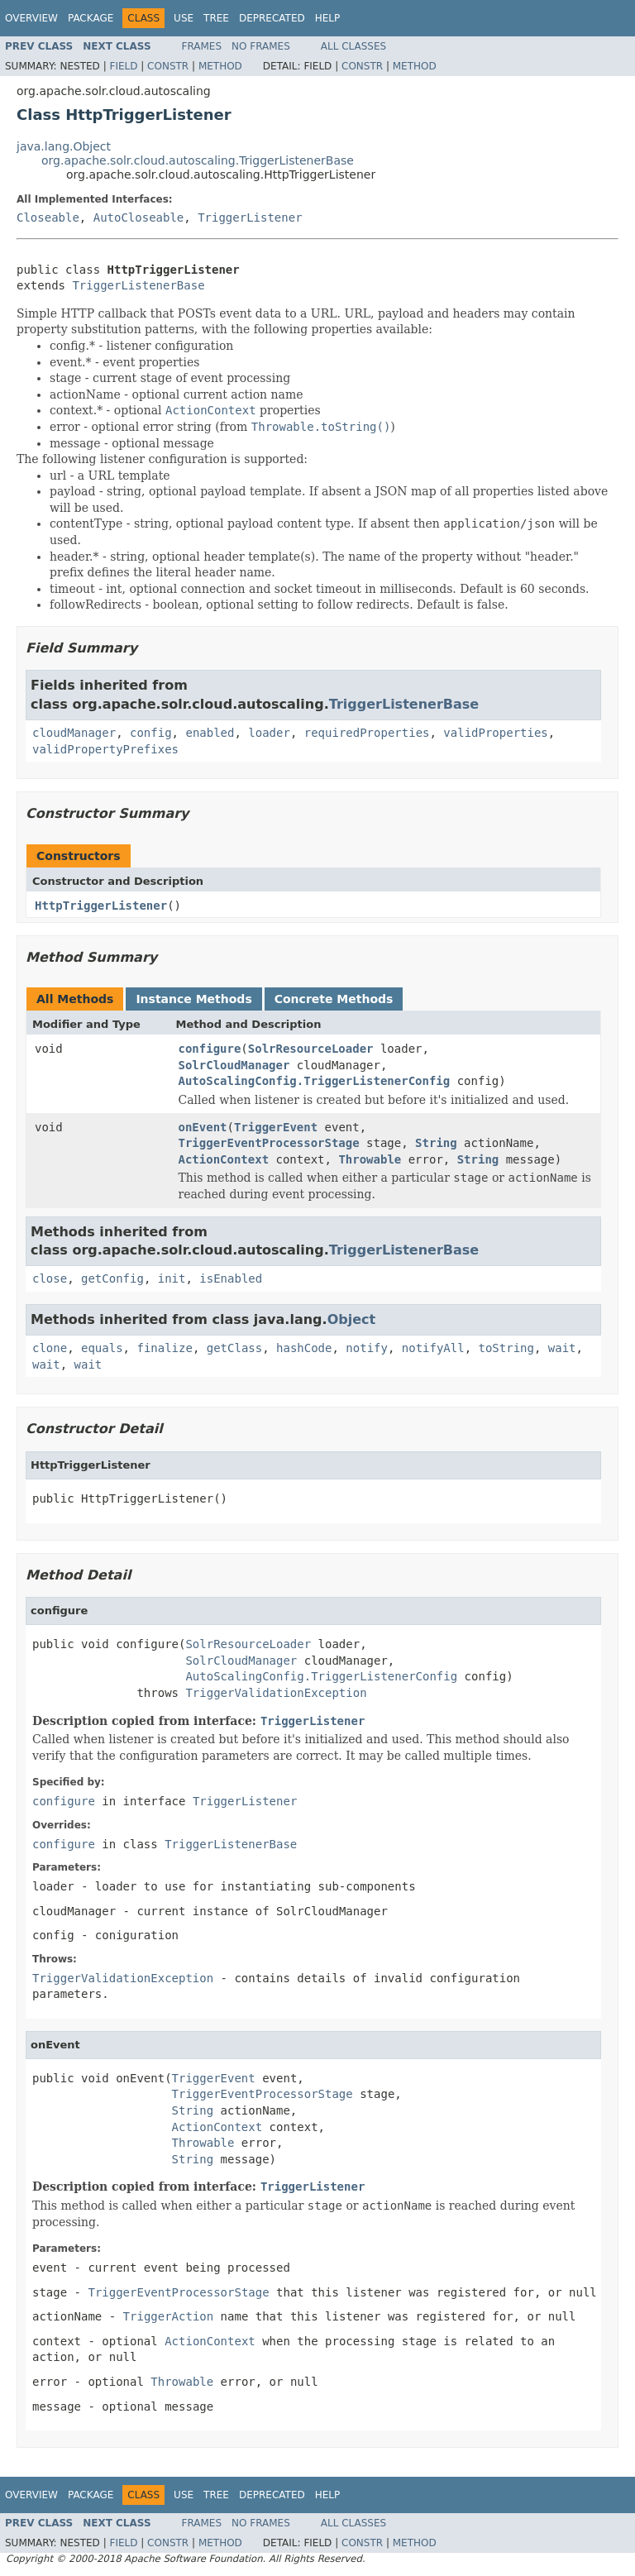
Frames (202, 46)
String (436, 1142)
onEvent (203, 1127)
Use (183, 18)
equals (102, 1348)
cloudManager (74, 732)
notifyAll (433, 1348)
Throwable (369, 1159)
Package (90, 18)
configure (210, 1048)
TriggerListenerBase (138, 285)
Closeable (48, 217)
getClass (234, 1348)
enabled (209, 732)
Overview (31, 18)
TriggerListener (250, 217)
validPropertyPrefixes (105, 749)
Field (123, 66)
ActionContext (224, 1159)
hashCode (304, 1348)
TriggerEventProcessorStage (269, 1142)
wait (562, 1348)
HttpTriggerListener (101, 905)
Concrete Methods (334, 999)
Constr (168, 66)
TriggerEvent (276, 1127)
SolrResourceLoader (311, 1048)
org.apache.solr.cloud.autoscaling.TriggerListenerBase (197, 160)
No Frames (261, 46)
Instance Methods (193, 999)
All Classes (353, 46)
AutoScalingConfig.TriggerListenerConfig (315, 1080)
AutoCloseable (138, 217)
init (172, 1278)
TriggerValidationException (275, 1692)
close (49, 1278)
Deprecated (272, 18)
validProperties (495, 732)
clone (49, 1348)
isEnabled (230, 1278)
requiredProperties (367, 732)
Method (220, 66)
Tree (216, 18)
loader (269, 732)
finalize (164, 1348)
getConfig (112, 1278)
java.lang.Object (64, 146)
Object (351, 1319)
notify (367, 1348)
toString (506, 1348)
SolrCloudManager (234, 1065)
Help (328, 18)
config (151, 732)
